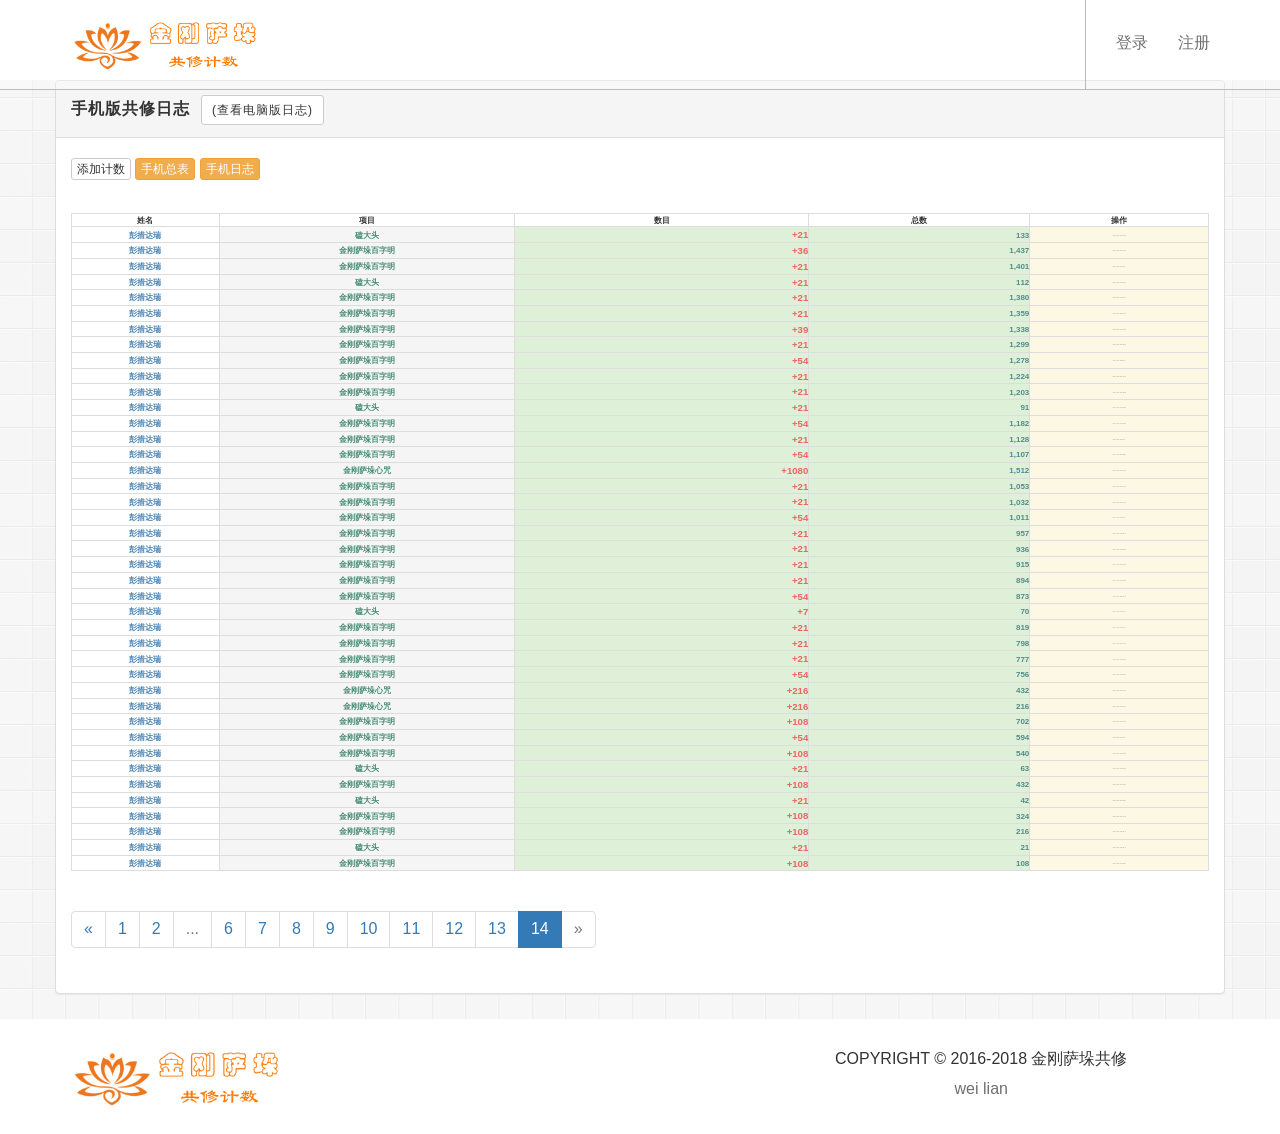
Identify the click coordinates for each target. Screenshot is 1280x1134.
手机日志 (230, 169)
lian (995, 1088)
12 (454, 928)
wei (967, 1088)
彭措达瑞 (145, 235)
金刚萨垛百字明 (367, 250)
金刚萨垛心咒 (367, 470)
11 (411, 928)
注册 (1194, 42)
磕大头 (367, 235)
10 (369, 928)
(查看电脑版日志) (262, 110)
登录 (1132, 42)
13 (497, 928)
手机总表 (165, 169)
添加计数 (101, 169)
